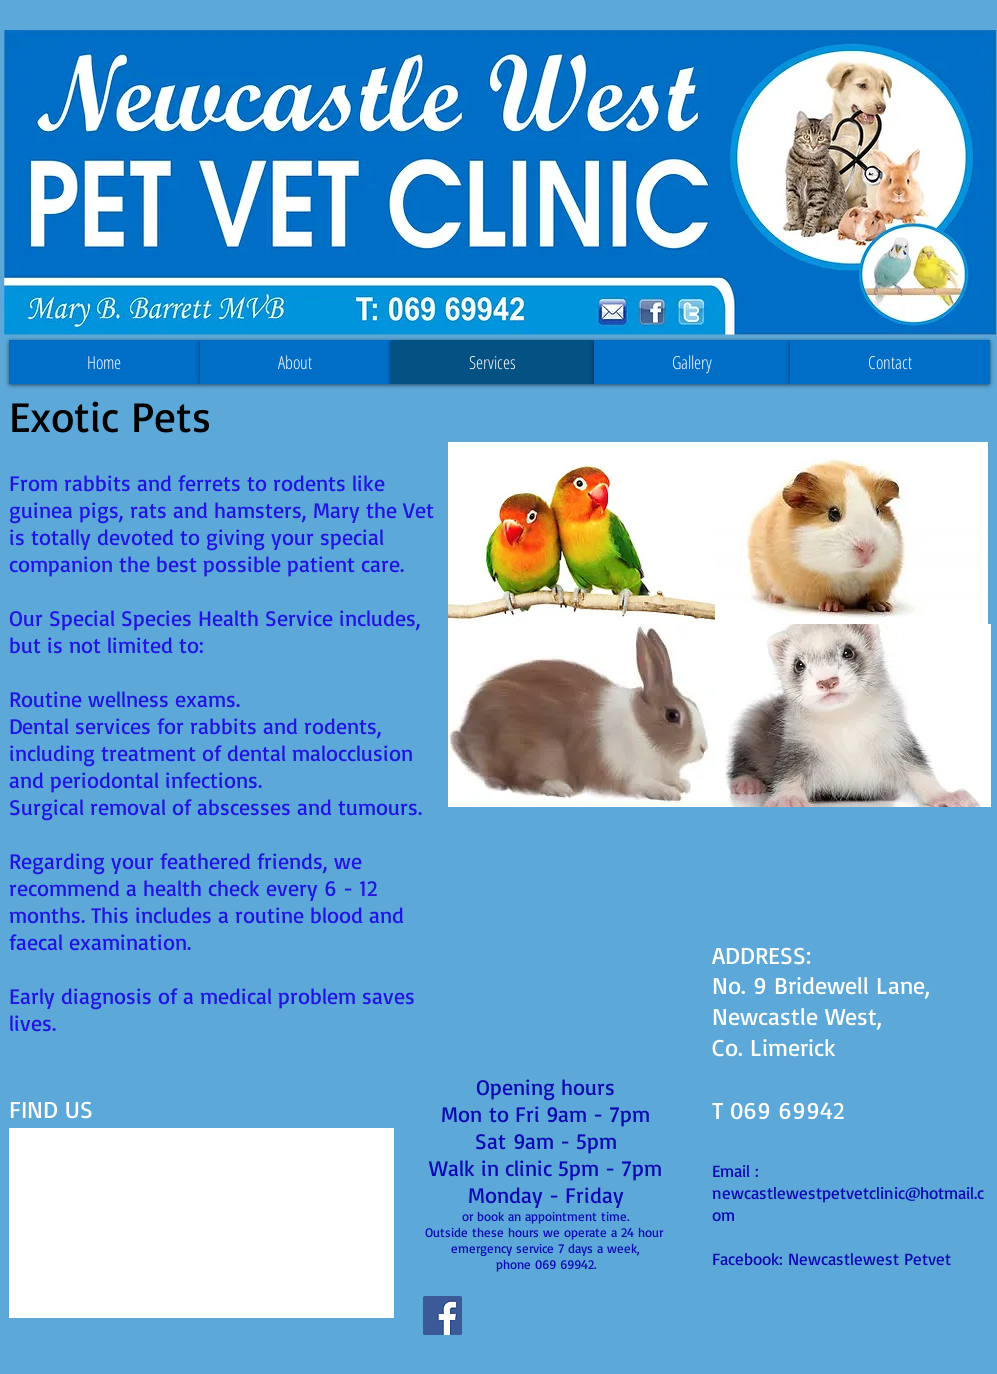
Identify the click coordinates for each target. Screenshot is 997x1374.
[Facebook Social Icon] (442, 1315)
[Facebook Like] (519, 1325)
